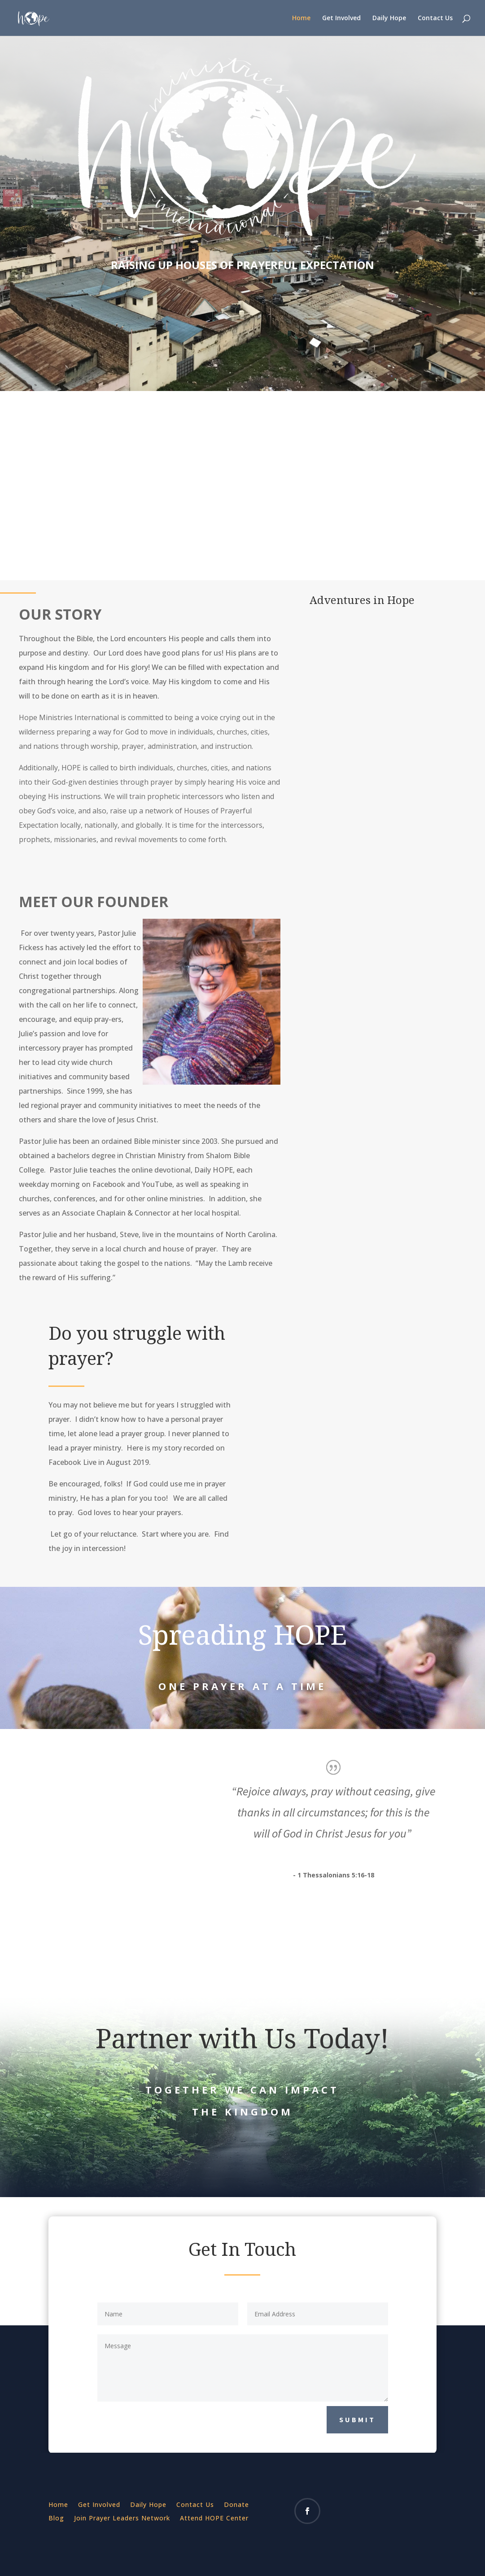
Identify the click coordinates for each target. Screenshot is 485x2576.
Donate (236, 2505)
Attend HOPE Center (214, 2518)
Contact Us (435, 18)
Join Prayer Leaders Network (122, 2518)
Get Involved (341, 18)
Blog (56, 2518)
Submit (357, 2419)
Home (301, 18)
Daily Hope (389, 18)
